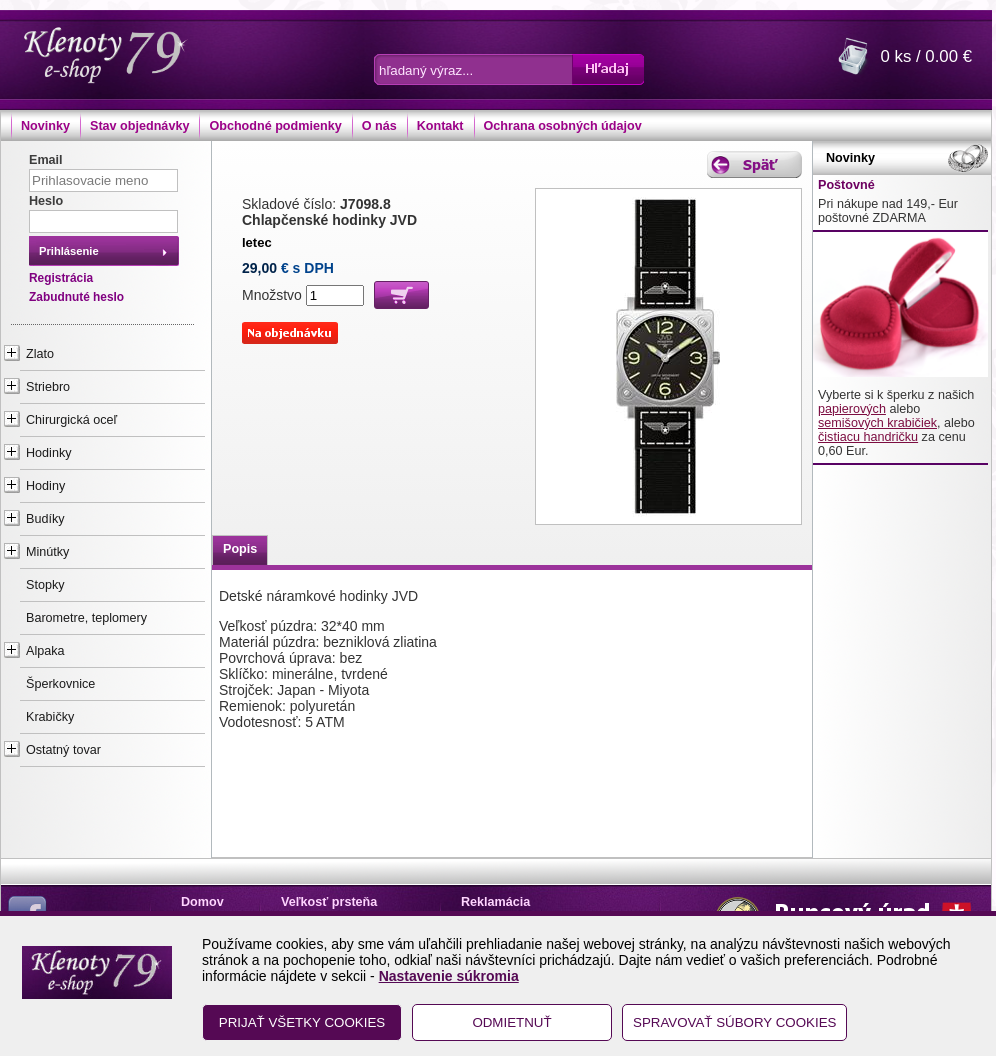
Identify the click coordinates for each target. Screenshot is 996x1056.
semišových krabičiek (877, 423)
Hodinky (49, 453)
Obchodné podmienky (275, 126)
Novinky (45, 126)
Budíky (45, 519)
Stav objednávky (139, 126)
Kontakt (440, 126)
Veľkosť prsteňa (329, 902)
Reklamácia (495, 902)
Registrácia (61, 278)
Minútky (47, 552)
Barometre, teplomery (86, 618)
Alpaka (45, 651)
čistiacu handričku (868, 437)
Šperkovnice (60, 684)
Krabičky (50, 717)
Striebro (48, 387)
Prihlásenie (69, 251)
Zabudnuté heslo (76, 297)
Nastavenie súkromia (449, 976)
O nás (379, 126)
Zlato (40, 354)
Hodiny (45, 486)
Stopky (45, 585)
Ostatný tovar (63, 750)
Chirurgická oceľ (71, 420)
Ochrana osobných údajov (563, 126)
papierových (852, 409)
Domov (202, 902)
